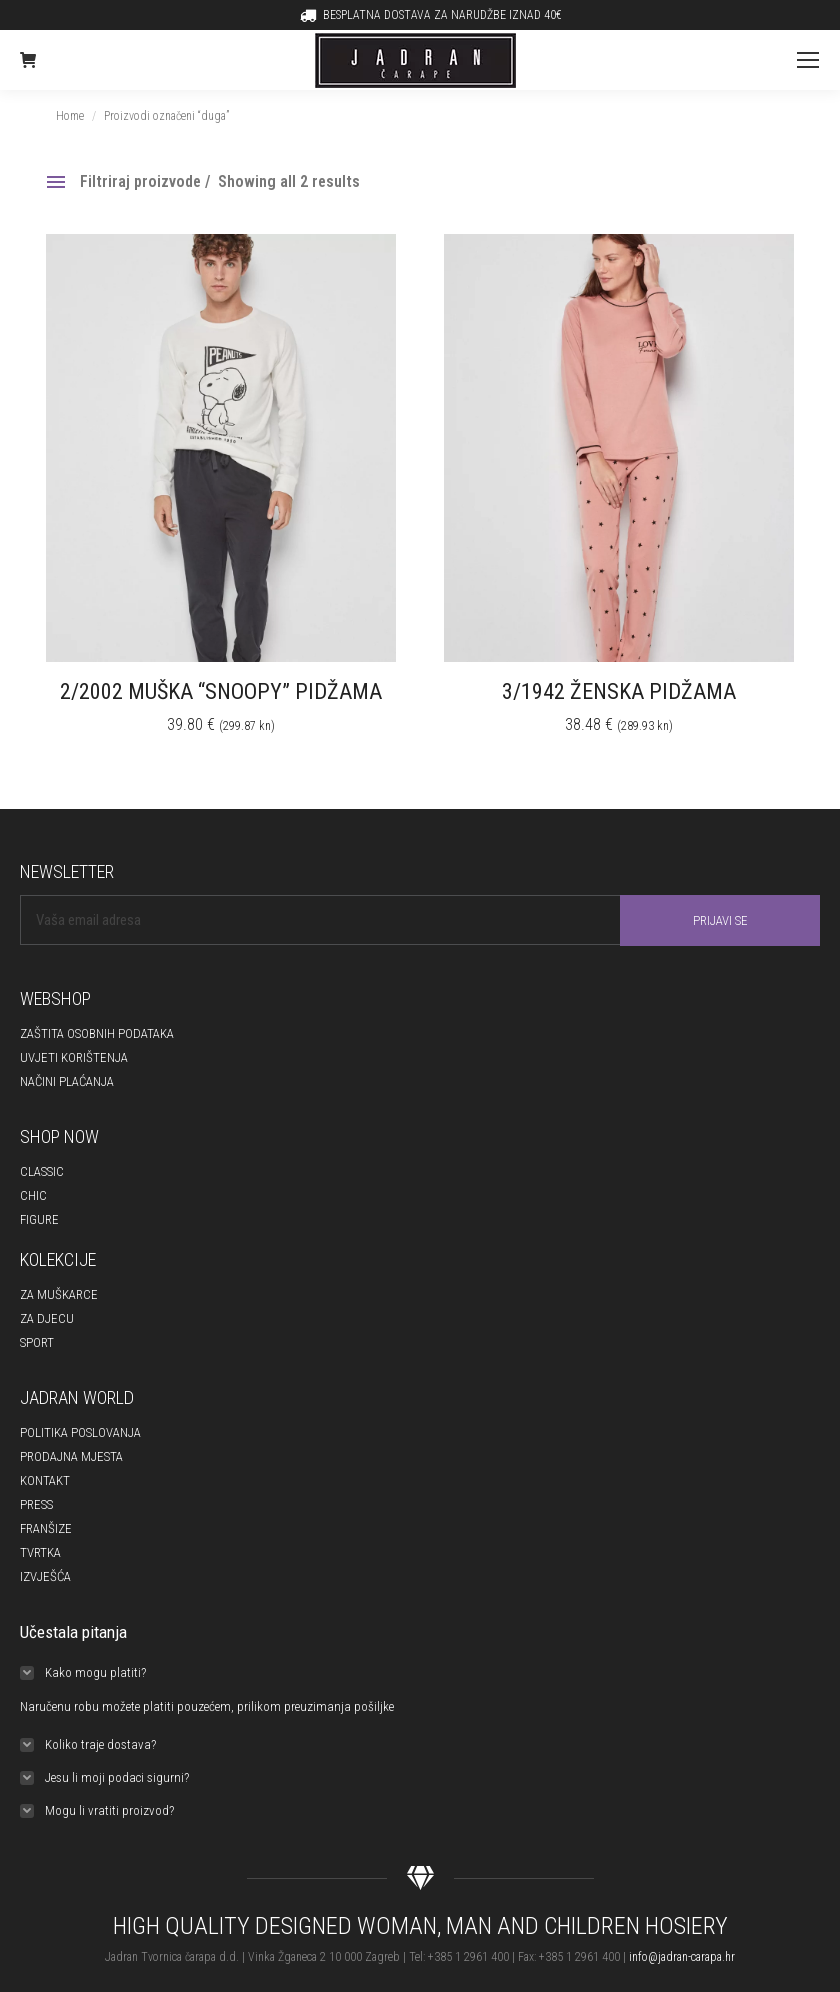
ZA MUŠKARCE (59, 1294)
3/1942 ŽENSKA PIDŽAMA (619, 691)
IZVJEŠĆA (45, 1576)
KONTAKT (45, 1480)
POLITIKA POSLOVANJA (80, 1432)
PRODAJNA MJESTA (71, 1456)
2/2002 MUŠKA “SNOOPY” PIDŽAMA (221, 691)
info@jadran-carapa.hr (682, 1957)
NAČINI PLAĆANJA (67, 1081)
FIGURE (39, 1219)
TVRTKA (40, 1552)
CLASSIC (42, 1171)
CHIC (33, 1195)
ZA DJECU (47, 1318)
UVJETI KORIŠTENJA (74, 1057)
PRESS (36, 1504)
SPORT (37, 1342)
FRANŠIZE (46, 1528)
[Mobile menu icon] (808, 60)
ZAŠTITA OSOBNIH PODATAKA (97, 1033)
